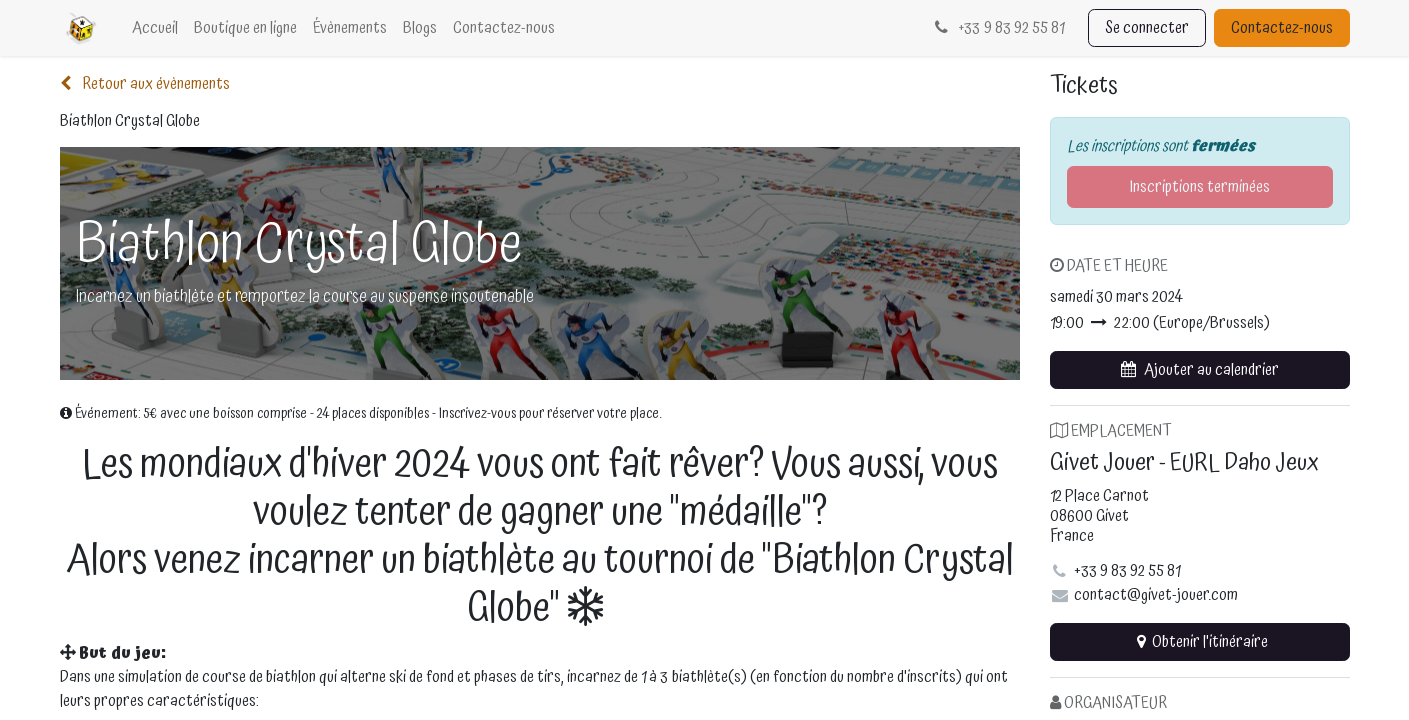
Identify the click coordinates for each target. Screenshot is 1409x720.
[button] (1200, 370)
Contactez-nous (1282, 28)
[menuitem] (155, 28)
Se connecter (1147, 28)
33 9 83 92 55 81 (997, 28)
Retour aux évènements (145, 84)
